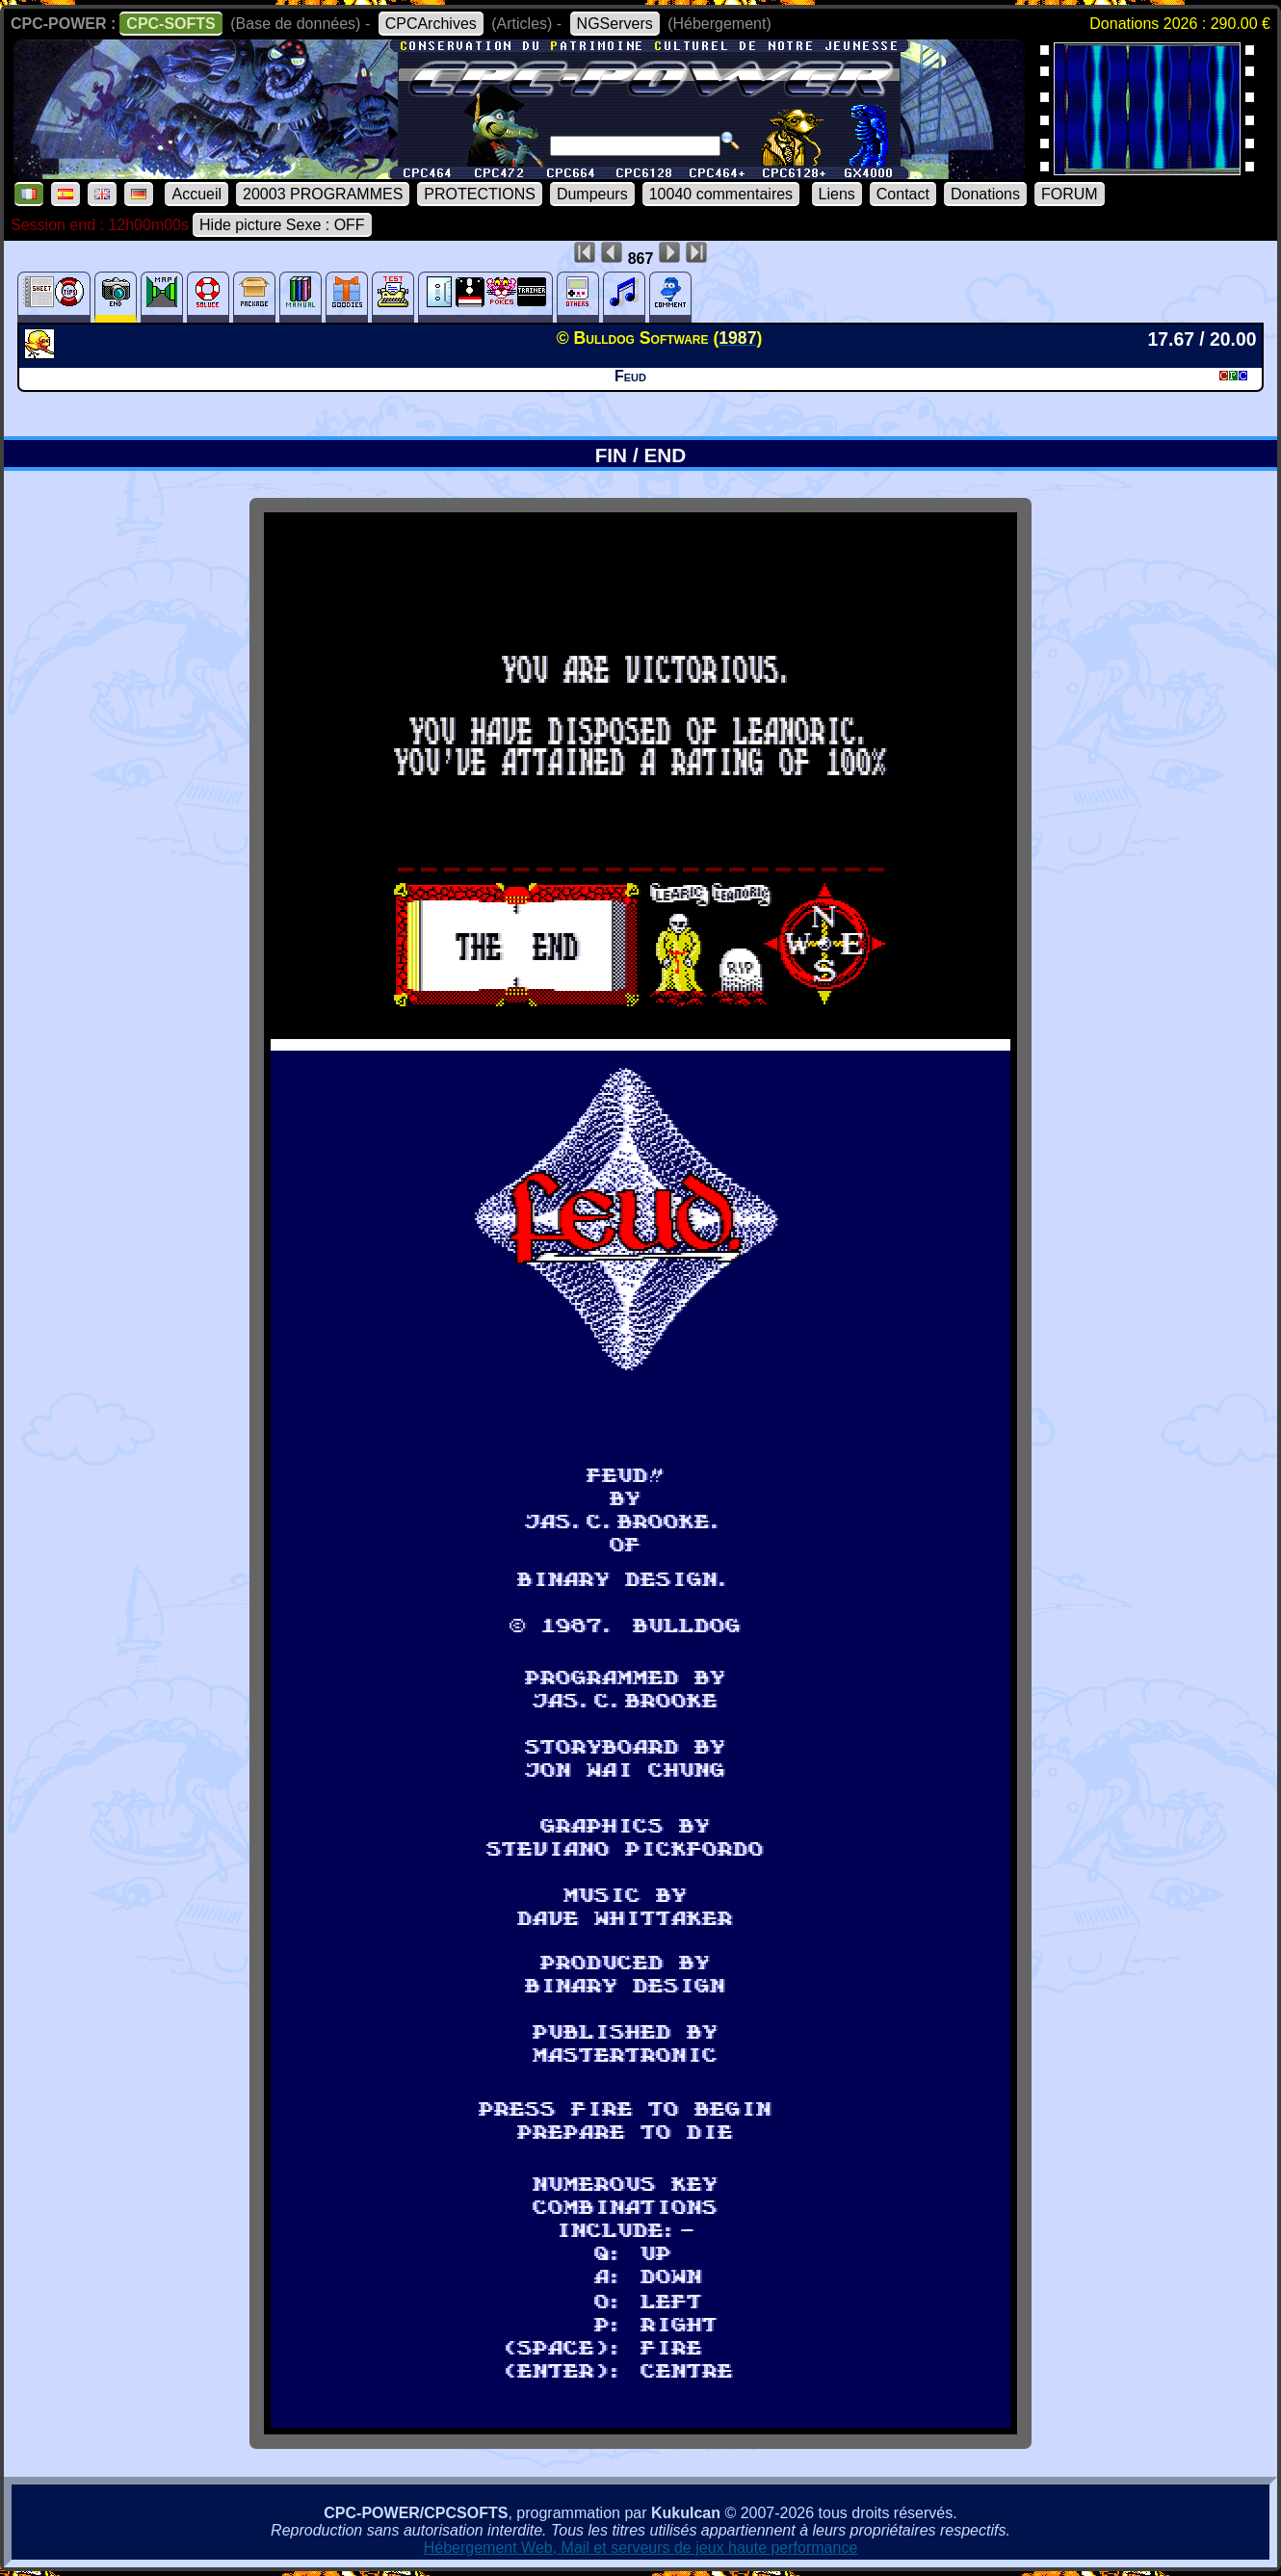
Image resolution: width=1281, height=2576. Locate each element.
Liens (837, 194)
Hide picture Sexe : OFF (282, 225)
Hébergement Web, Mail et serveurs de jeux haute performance (641, 2547)
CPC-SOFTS (170, 23)
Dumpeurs (592, 194)
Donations (985, 194)
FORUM (1069, 194)
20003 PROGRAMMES (323, 194)
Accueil (196, 194)
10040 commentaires (721, 194)
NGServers (615, 23)
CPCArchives (431, 23)
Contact (902, 194)
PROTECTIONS (480, 194)
